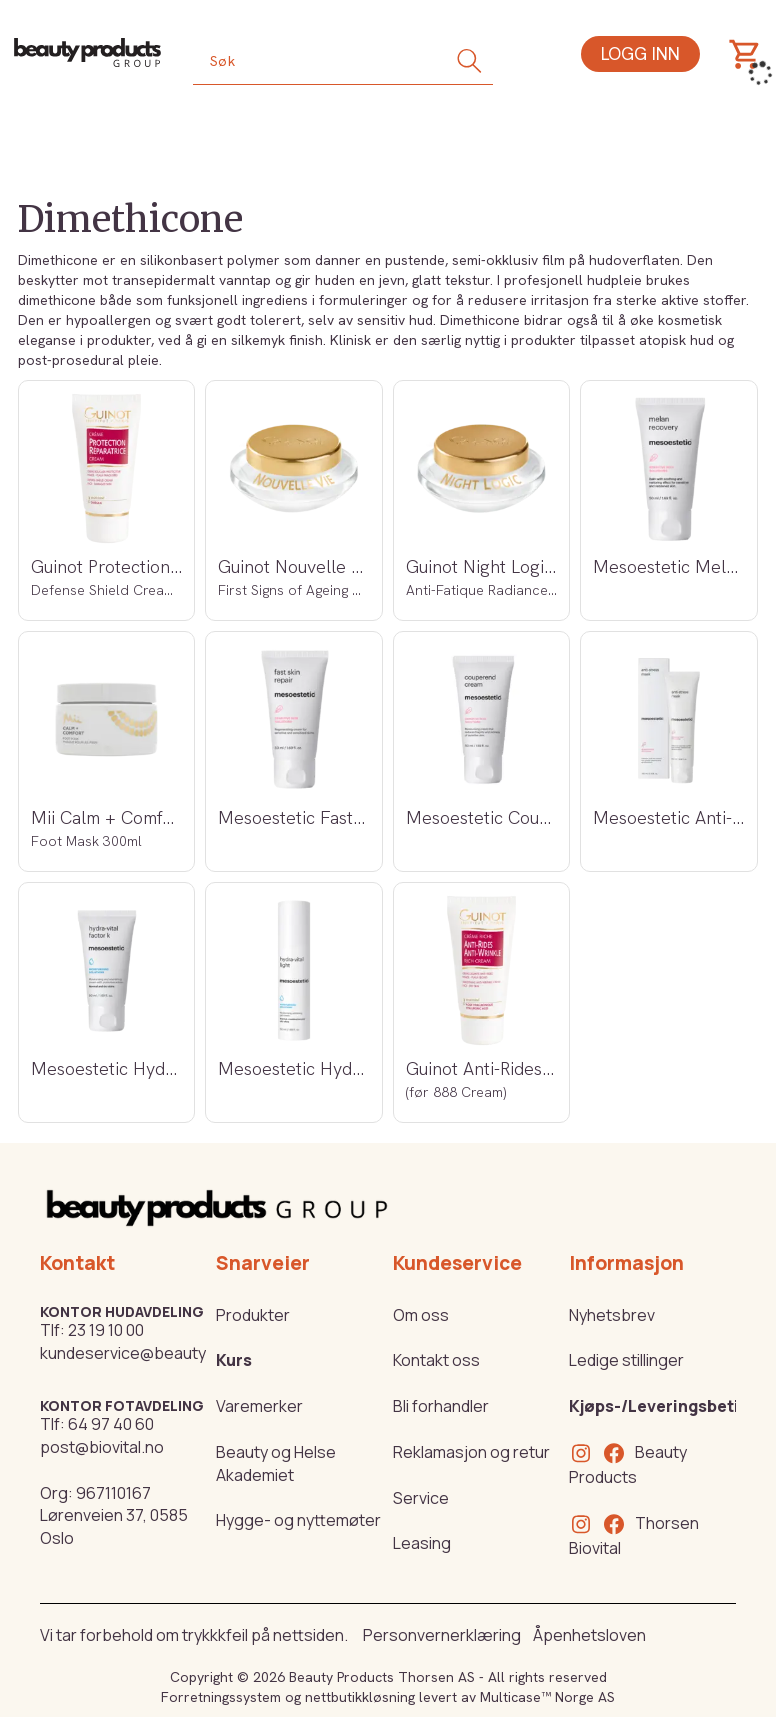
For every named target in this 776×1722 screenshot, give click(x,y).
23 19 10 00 (106, 1330)
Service (421, 1498)
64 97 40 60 (111, 1424)
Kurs (234, 1360)
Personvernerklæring (442, 1635)
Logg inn (640, 53)
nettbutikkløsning (360, 1697)
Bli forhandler (441, 1406)
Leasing (422, 1543)
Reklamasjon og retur (471, 1452)
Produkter (253, 1315)
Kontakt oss (436, 1360)
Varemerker (259, 1406)
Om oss (421, 1315)
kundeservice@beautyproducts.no (168, 1353)
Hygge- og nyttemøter (298, 1520)
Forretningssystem (221, 1697)
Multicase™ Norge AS (547, 1697)
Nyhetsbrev (612, 1315)
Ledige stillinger (626, 1360)
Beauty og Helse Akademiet (276, 1463)
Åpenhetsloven (589, 1635)
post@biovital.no (102, 1447)
